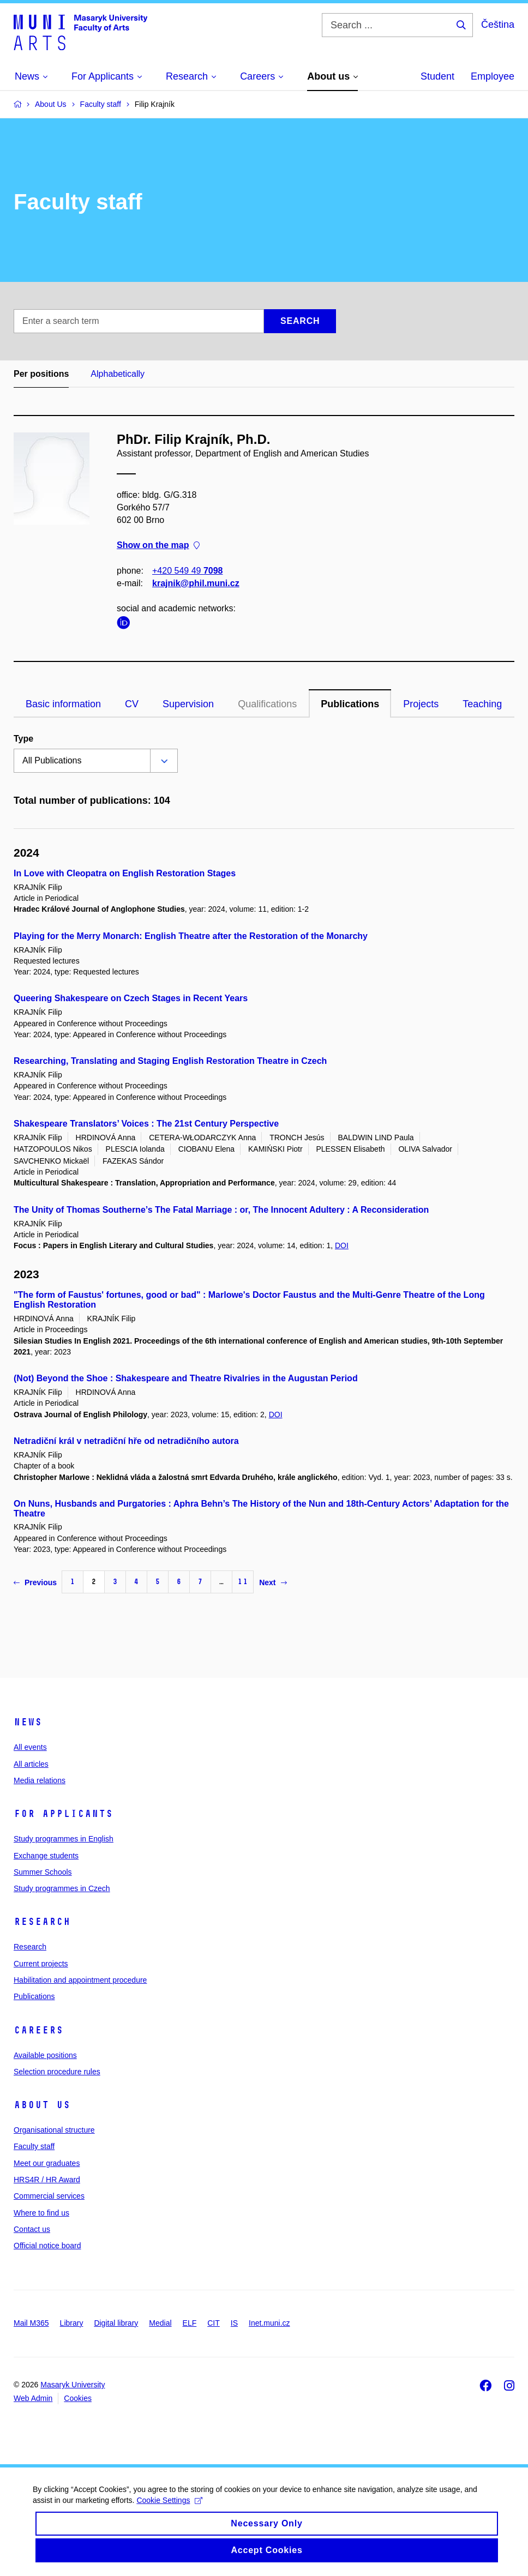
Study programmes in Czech (62, 1888)
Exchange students (46, 1855)
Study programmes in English (63, 1838)
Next (272, 1582)
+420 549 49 (187, 570)
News (28, 1722)
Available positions (45, 2055)
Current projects (41, 1963)
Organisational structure (54, 2130)
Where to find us (41, 2212)
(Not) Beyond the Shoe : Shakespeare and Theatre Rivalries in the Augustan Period (186, 1378)
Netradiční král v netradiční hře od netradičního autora (126, 1441)
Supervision (188, 704)
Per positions (41, 373)
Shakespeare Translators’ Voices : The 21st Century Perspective (146, 1123)
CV (132, 704)
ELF (190, 2323)
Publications (350, 704)
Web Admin (33, 2398)
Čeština (497, 24)
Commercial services (49, 2196)
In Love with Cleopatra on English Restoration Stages (125, 873)
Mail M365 (31, 2323)
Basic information (63, 704)
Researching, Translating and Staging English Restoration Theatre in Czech (170, 1061)
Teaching (482, 704)
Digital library (116, 2323)
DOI (342, 1245)
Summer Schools (43, 1872)
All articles (31, 1764)
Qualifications (267, 704)
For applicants (63, 1814)
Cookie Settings (169, 2511)
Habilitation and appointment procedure (80, 1980)
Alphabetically (118, 373)
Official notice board (47, 2245)
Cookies (78, 2398)
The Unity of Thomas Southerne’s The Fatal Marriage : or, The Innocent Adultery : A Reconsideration (221, 1209)
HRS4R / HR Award (47, 2179)
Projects (421, 704)
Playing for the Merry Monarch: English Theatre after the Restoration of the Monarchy (191, 936)
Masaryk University (72, 2384)
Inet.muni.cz (269, 2323)
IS (234, 2323)
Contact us (32, 2229)
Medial (160, 2323)
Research (42, 1922)
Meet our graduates (47, 2163)
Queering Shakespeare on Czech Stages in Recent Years (131, 998)
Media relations (39, 1780)
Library (71, 2323)
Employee (492, 76)
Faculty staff (34, 2146)
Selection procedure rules (57, 2071)
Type (23, 738)
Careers (38, 2030)
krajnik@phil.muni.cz (195, 583)
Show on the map (158, 545)
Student (437, 76)
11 (242, 1581)
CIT (213, 2323)
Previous (35, 1582)
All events (30, 1747)
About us (42, 2105)
